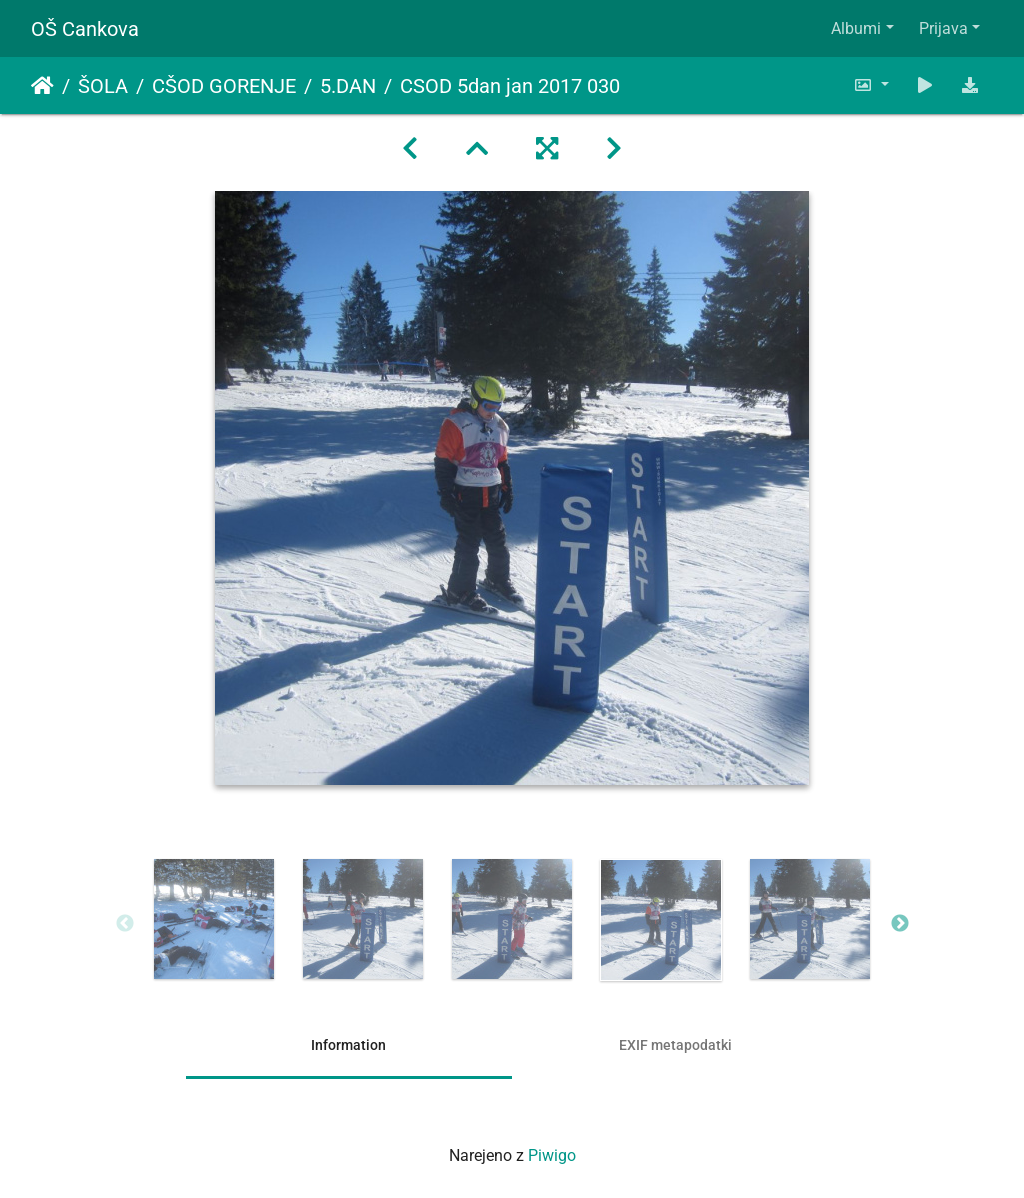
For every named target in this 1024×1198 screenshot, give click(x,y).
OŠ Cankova (85, 29)
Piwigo (552, 1155)
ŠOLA (103, 86)
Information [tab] (348, 1045)
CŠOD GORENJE (224, 86)
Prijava (943, 28)
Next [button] (900, 924)
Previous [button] (125, 924)
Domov (42, 86)
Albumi (856, 28)
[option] (214, 919)
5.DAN (348, 86)
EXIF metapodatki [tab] (675, 1045)
